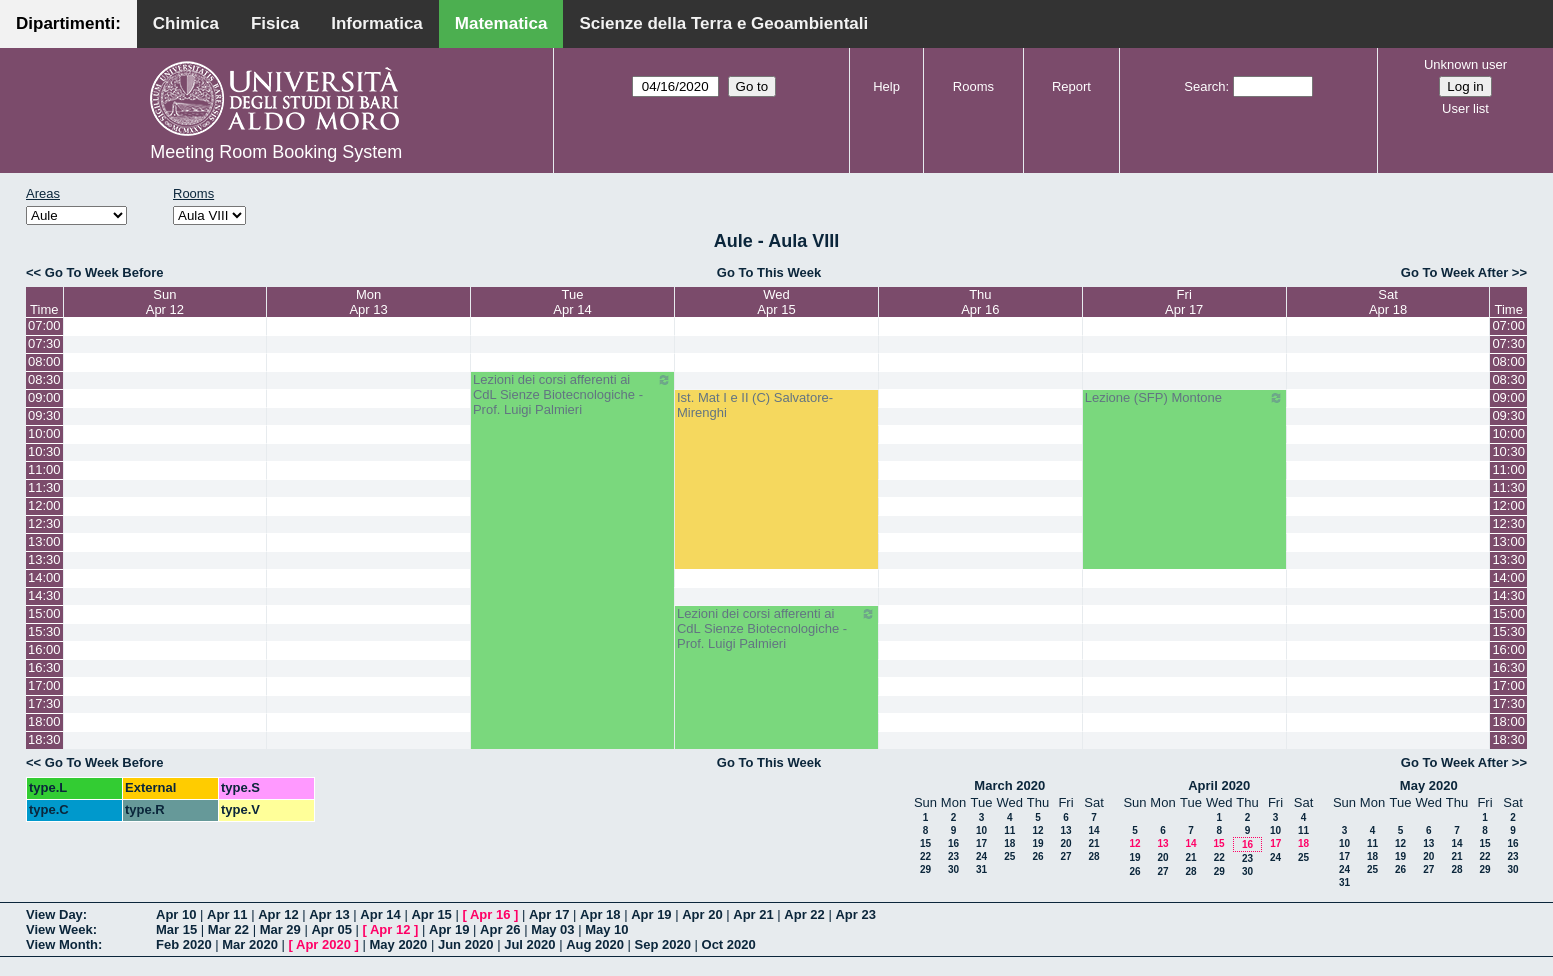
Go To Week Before (104, 272)
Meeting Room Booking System (276, 152)
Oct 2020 (729, 944)
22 (925, 856)
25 (1009, 856)
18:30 (44, 739)
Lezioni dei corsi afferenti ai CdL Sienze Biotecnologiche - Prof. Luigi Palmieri (572, 394)
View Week (59, 929)
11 (1009, 830)
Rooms (973, 86)
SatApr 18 (1388, 302)
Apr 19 (651, 914)
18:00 (44, 721)
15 (925, 843)
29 (925, 869)
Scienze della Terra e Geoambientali (723, 23)
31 (981, 869)
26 (1037, 856)
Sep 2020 (663, 944)
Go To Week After (1454, 272)
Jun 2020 (466, 944)
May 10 (606, 929)
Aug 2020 (595, 944)
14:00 (44, 577)
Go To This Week (769, 272)
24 (981, 856)
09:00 (44, 397)
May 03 (552, 929)
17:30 (44, 703)
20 (1065, 843)
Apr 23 (855, 914)
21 (1093, 843)
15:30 (44, 631)
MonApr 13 (368, 302)
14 (1093, 830)
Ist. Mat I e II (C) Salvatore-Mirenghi (755, 405)
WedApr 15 (776, 302)
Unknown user (1465, 64)
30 (953, 869)
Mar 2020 (250, 944)
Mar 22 (228, 929)
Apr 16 (490, 914)
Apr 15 (431, 914)
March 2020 (1009, 785)
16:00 (44, 649)
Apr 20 (702, 914)
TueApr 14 (572, 302)
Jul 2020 (529, 944)
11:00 (44, 469)
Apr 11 (227, 914)
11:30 (44, 487)
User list (1465, 108)
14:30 (44, 595)
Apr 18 (600, 914)
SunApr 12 (165, 302)
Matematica (501, 23)
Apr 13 (329, 914)
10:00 (44, 433)
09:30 (44, 415)
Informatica (377, 23)
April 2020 (1219, 785)
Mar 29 (280, 929)
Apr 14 (380, 914)
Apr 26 (500, 929)
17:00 (44, 685)
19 (1037, 843)
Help (886, 86)
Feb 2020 (184, 944)
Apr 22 (804, 914)
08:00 (44, 361)
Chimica (186, 23)
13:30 (44, 559)
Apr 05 (331, 929)
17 (981, 843)
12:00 (44, 505)
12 (1037, 830)
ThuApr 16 (980, 302)
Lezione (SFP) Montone (1184, 398)
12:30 (44, 523)
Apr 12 (278, 914)
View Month (62, 944)
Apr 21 (753, 914)
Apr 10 (176, 914)
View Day (54, 914)
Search (1204, 86)
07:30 (44, 343)
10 (981, 830)
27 (1065, 856)
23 (953, 856)
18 (1009, 843)
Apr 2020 (323, 944)
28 (1093, 856)
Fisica (275, 23)
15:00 (44, 613)
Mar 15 (176, 929)
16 (953, 843)
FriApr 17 (1184, 302)
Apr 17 (549, 914)
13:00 (44, 541)
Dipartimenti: (68, 23)
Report (1071, 86)
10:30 (44, 451)
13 (1065, 830)
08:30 (44, 379)
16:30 (44, 667)
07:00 (44, 325)
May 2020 (1429, 785)
